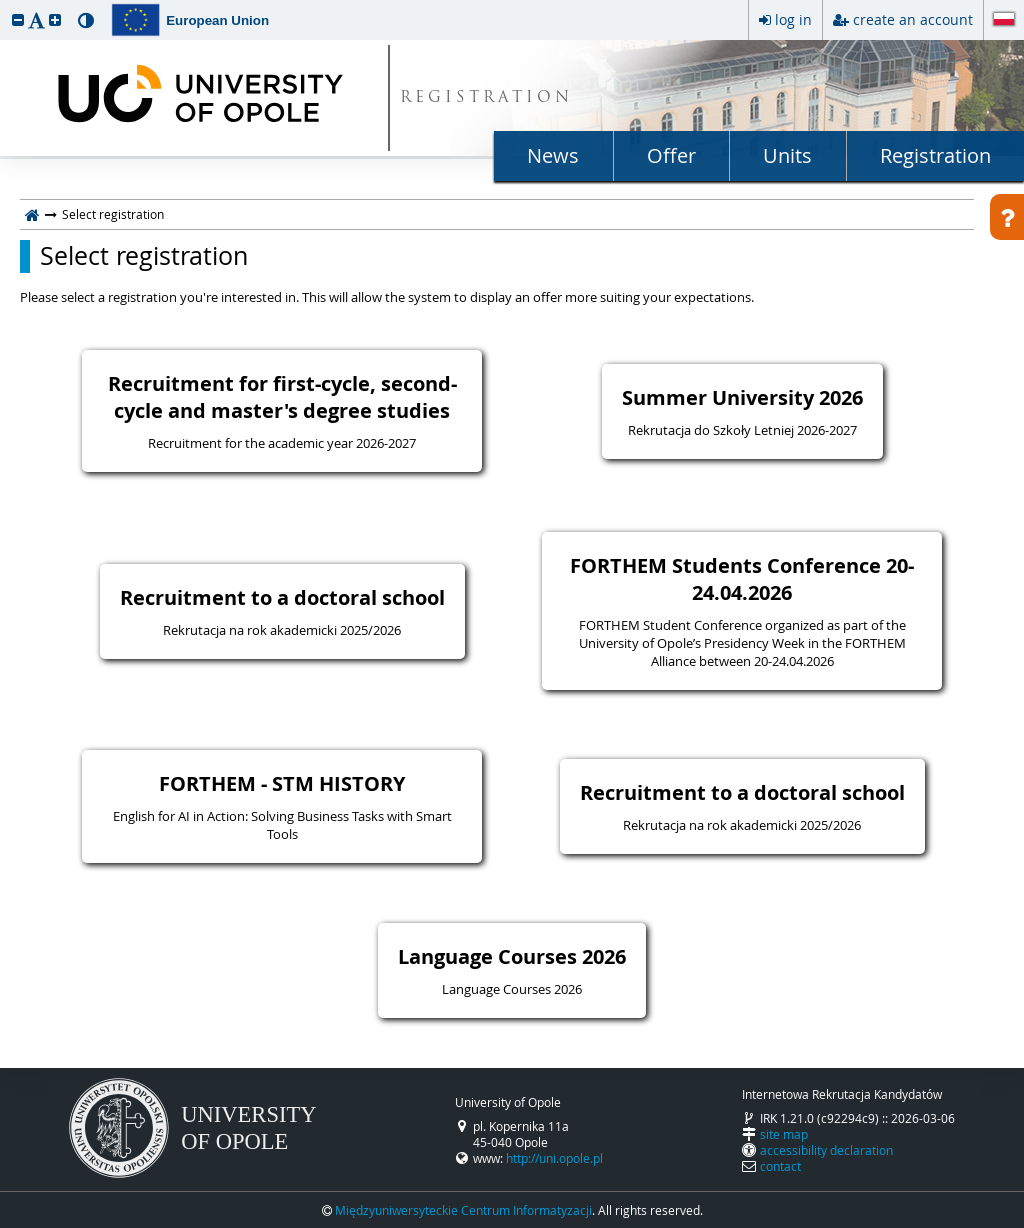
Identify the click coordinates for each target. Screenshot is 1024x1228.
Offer (671, 155)
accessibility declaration (826, 1150)
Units (787, 155)
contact (780, 1166)
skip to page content (5, 5)
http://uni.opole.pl (554, 1158)
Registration (935, 155)
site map (784, 1134)
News (553, 155)
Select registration (144, 256)
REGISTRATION (486, 98)
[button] (18, 19)
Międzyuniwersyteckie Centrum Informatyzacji (463, 1210)
